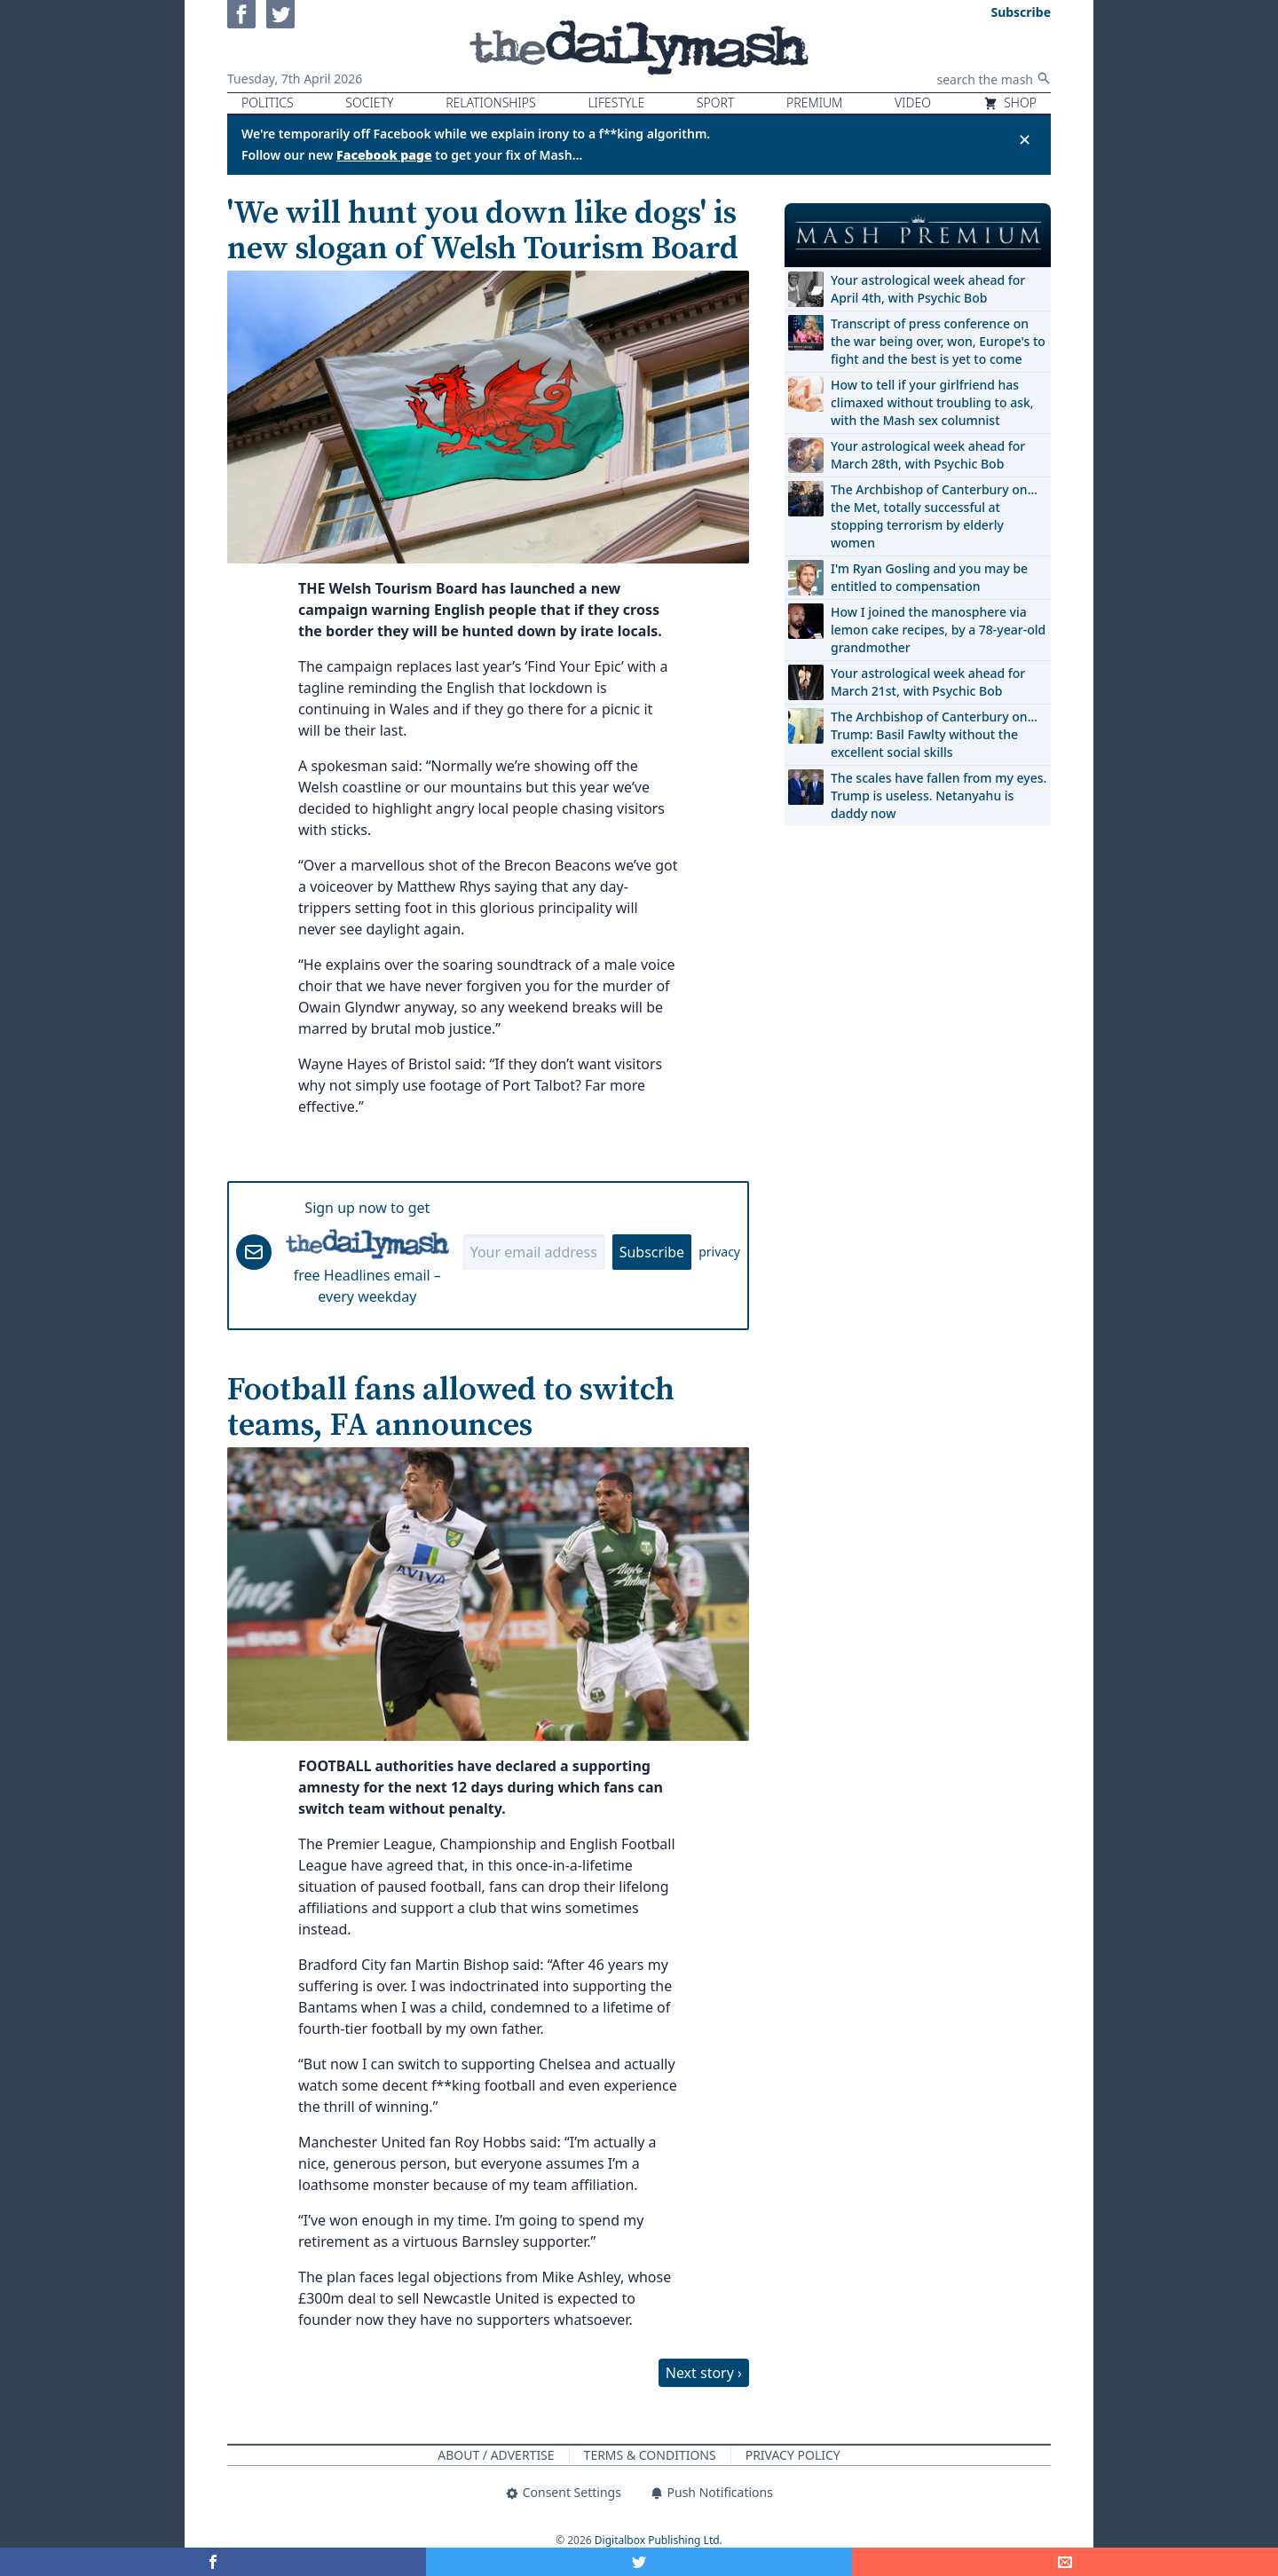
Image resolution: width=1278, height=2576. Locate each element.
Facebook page (384, 154)
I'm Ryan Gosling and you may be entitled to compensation (929, 577)
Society (369, 102)
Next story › (704, 2373)
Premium (814, 102)
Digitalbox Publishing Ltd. (658, 2540)
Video (913, 102)
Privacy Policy (793, 2454)
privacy (719, 1251)
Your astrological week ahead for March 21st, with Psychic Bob (928, 682)
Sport (715, 102)
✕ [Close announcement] (1024, 139)
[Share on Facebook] (213, 2562)
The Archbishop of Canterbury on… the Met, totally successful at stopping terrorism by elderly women (934, 516)
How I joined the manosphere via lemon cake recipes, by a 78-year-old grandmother (938, 629)
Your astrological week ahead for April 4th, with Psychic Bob (928, 289)
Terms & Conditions (650, 2454)
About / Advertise (496, 2454)
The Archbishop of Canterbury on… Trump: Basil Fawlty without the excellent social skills (934, 734)
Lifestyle (616, 102)
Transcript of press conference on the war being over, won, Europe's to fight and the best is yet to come (938, 341)
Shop (1010, 102)
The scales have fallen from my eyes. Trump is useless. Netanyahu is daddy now (938, 795)
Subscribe (651, 1252)
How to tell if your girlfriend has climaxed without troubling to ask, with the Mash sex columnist (932, 402)
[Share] (1065, 2562)
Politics (267, 102)
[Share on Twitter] (639, 2562)
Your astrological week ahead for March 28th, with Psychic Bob (928, 454)
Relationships (491, 102)
